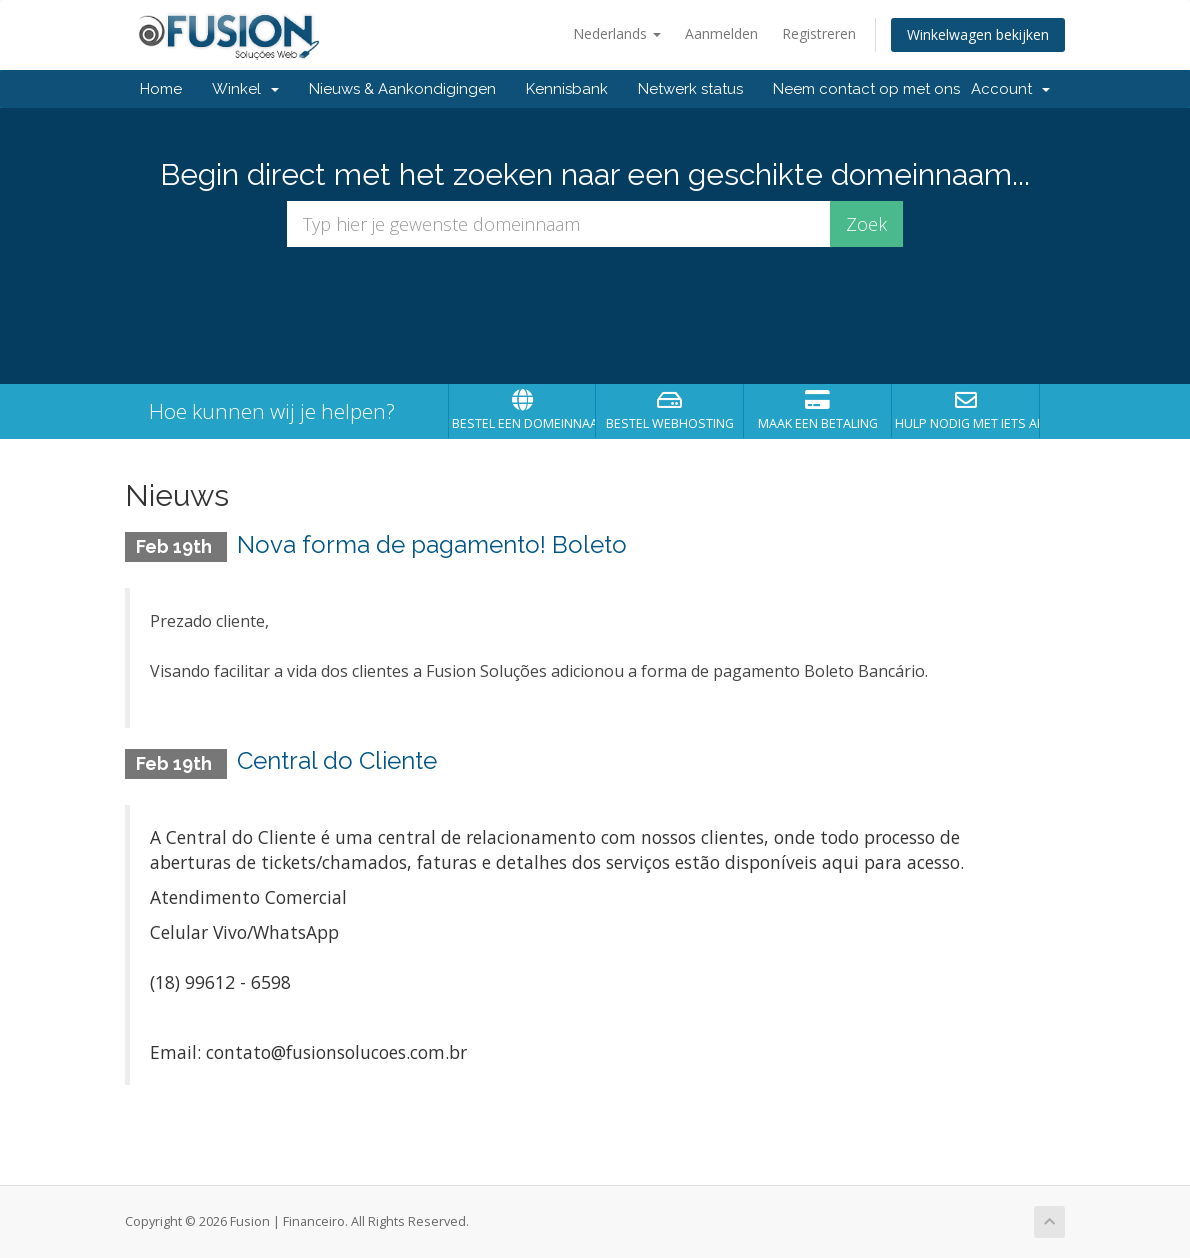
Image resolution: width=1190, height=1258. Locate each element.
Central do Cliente (337, 760)
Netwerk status (690, 89)
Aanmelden (721, 33)
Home (161, 89)
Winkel (245, 89)
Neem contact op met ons (866, 89)
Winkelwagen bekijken (978, 34)
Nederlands (617, 33)
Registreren (819, 33)
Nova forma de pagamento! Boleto (432, 544)
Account (1010, 89)
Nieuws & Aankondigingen (402, 89)
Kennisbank (567, 89)
